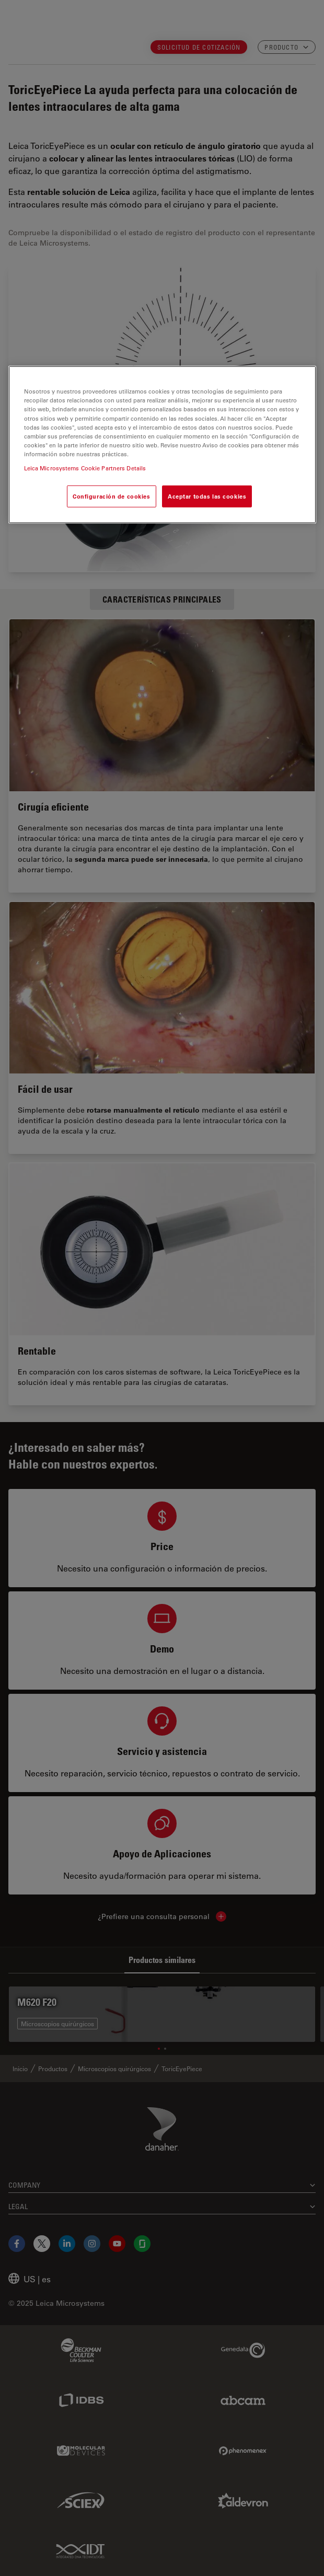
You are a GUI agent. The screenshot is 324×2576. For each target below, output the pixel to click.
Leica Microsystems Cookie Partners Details (85, 468)
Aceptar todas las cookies (207, 496)
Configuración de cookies (112, 496)
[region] (162, 444)
